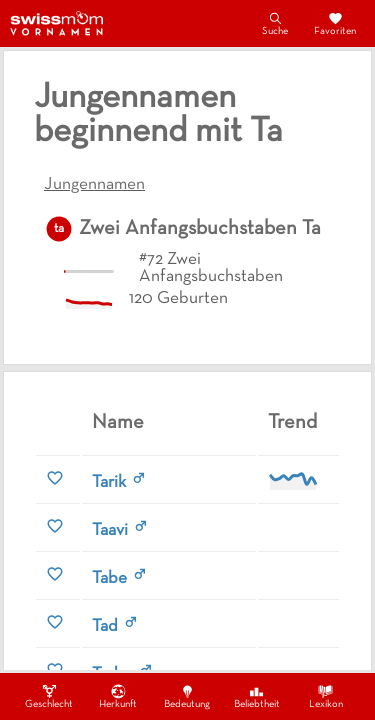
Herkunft (118, 696)
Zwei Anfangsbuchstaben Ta (200, 229)
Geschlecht (49, 696)
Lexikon (326, 696)
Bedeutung (187, 696)
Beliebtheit (257, 696)
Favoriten (335, 23)
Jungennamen (94, 185)
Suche (275, 23)
